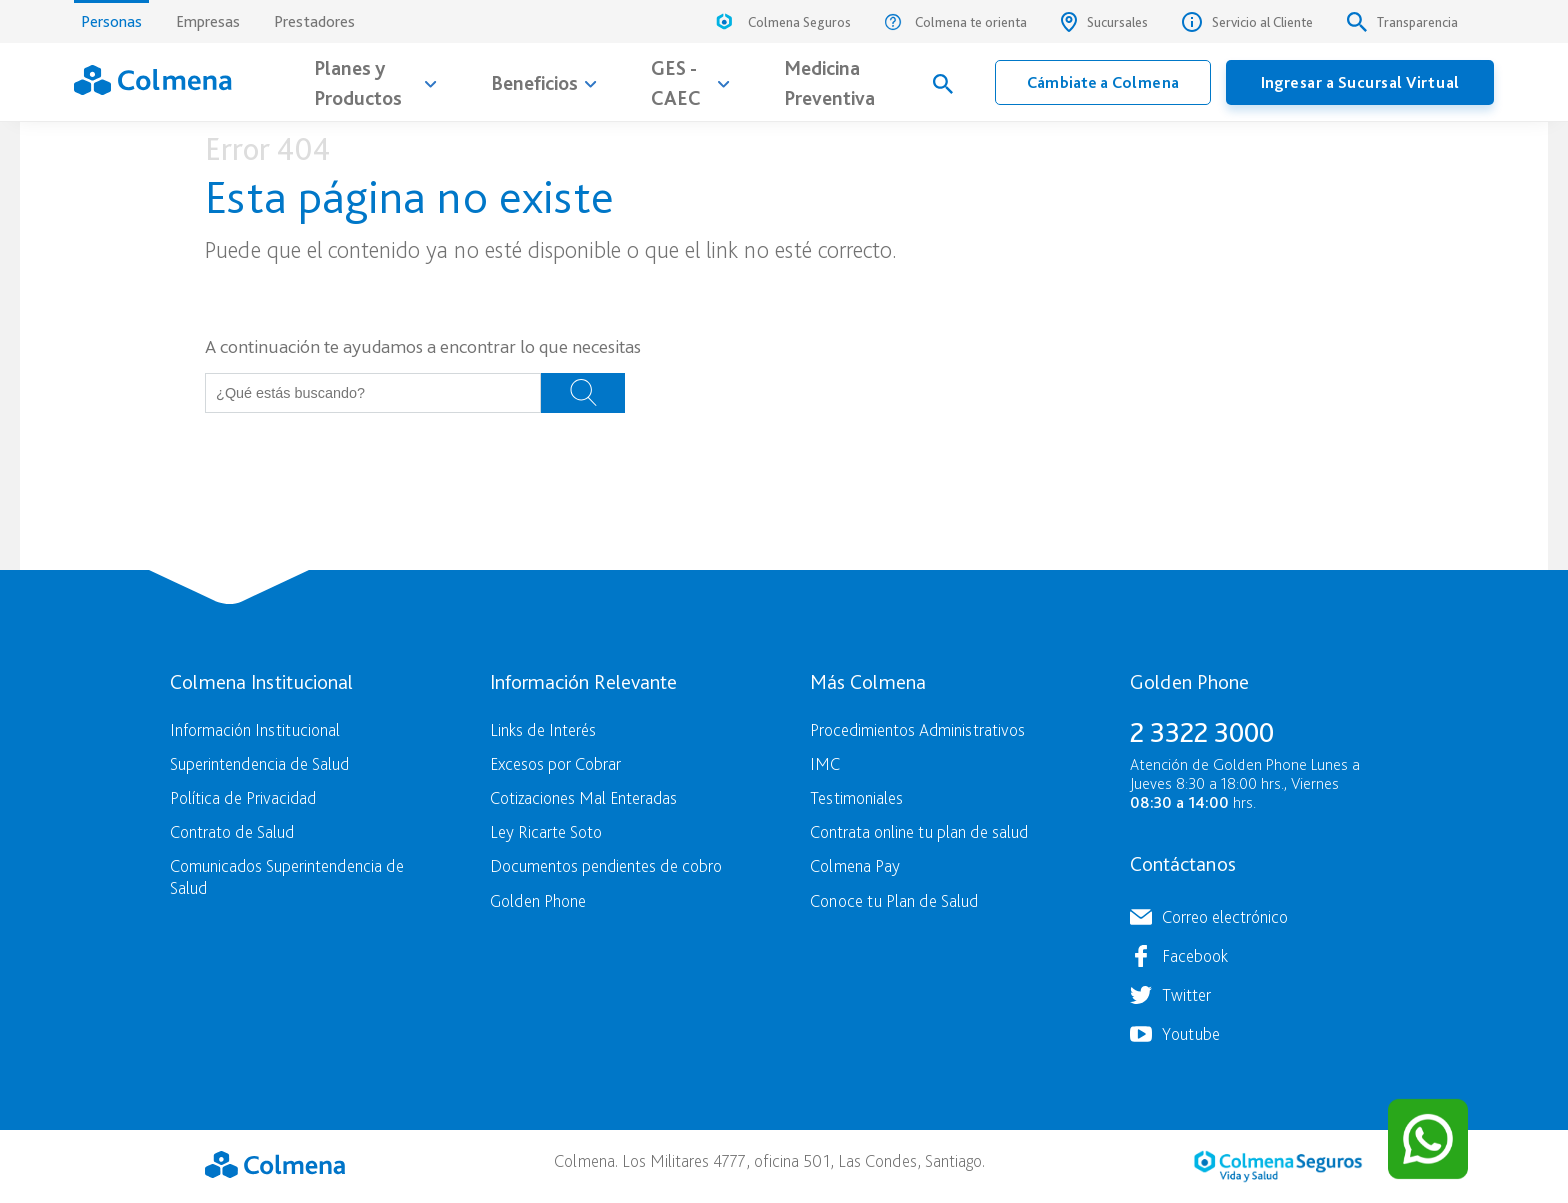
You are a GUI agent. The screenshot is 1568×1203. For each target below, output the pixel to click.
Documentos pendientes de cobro (606, 865)
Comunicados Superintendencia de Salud (287, 876)
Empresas (208, 21)
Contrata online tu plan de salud (919, 831)
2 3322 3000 (1202, 732)
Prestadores (314, 21)
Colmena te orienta (956, 22)
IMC (825, 763)
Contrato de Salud (232, 831)
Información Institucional (255, 729)
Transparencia (1402, 22)
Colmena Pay (855, 865)
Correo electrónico (1225, 916)
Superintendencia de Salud (259, 763)
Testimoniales (856, 797)
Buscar (583, 393)
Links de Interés (543, 729)
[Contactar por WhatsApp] (1428, 1139)
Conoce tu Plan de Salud (894, 900)
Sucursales (1104, 22)
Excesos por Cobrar (555, 763)
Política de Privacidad (243, 797)
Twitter (1186, 994)
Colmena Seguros (782, 24)
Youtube (1191, 1033)
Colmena (275, 1164)
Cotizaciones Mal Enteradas (583, 797)
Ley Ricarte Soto (546, 831)
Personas (111, 15)
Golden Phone (538, 900)
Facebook (1195, 955)
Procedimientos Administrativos (917, 729)
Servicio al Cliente (1247, 22)
